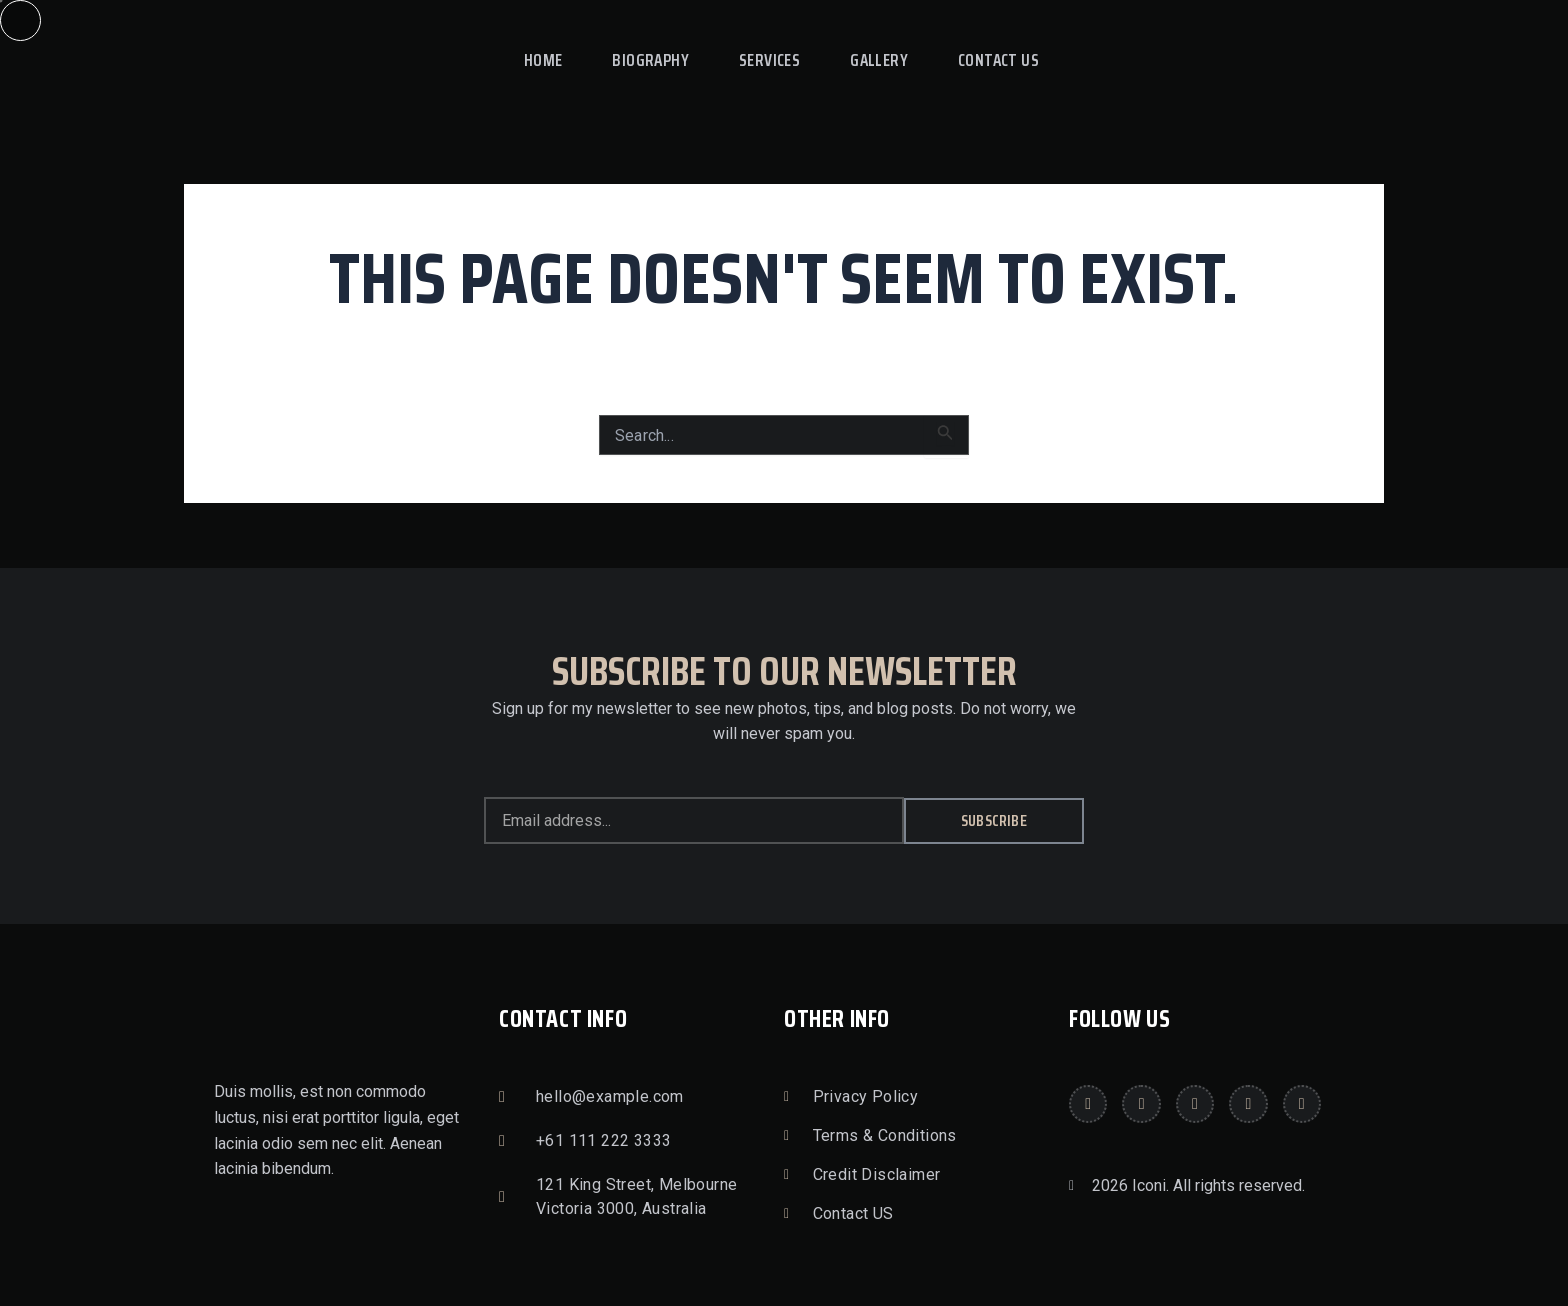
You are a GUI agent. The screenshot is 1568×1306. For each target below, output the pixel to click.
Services (769, 60)
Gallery (879, 60)
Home (543, 60)
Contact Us (998, 60)
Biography (650, 60)
